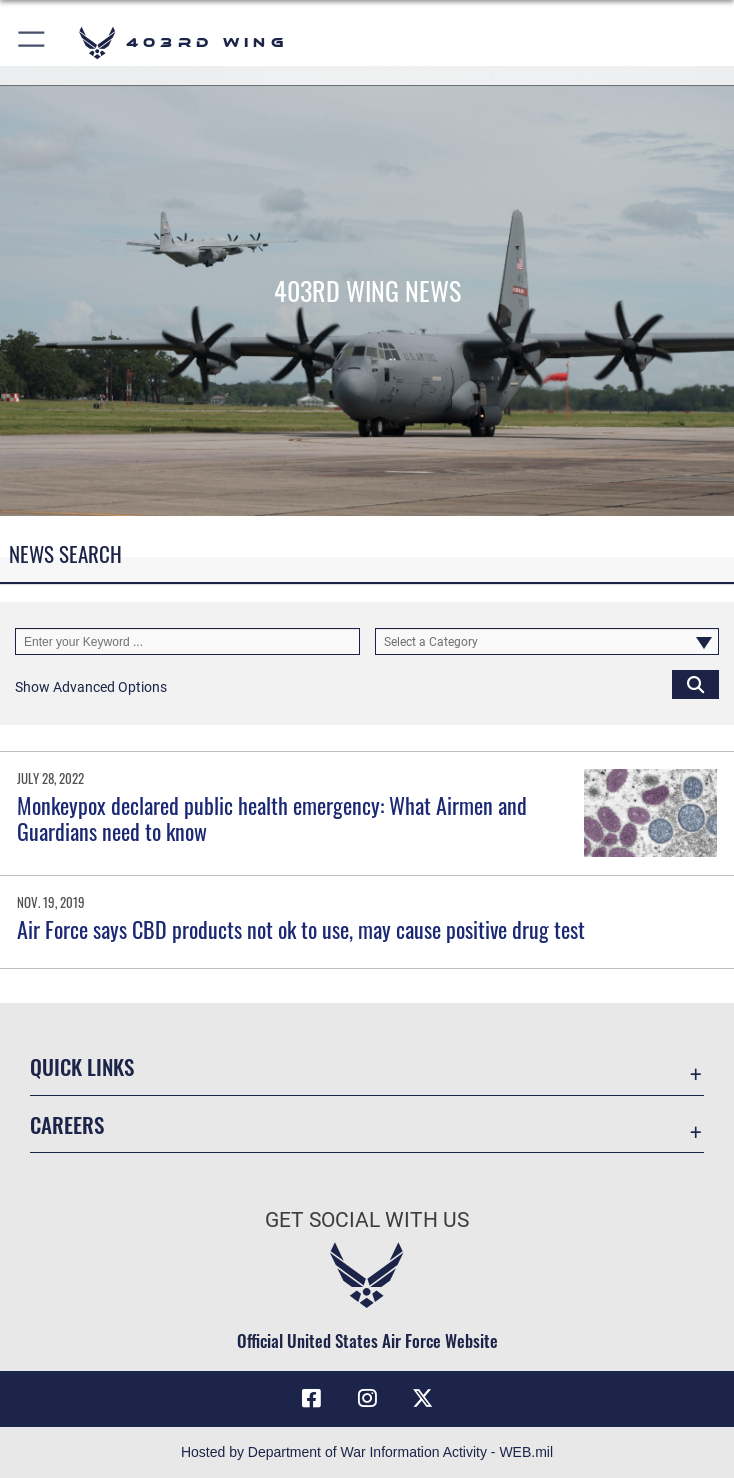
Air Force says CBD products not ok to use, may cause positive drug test (301, 929)
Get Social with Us (367, 1220)
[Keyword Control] (187, 642)
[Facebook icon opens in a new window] (311, 1398)
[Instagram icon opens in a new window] (367, 1398)
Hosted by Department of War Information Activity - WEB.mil (367, 1452)
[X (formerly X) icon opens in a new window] (423, 1398)
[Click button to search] (695, 684)
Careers (67, 1124)
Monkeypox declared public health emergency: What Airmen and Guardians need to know (272, 818)
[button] (32, 42)
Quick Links (82, 1066)
